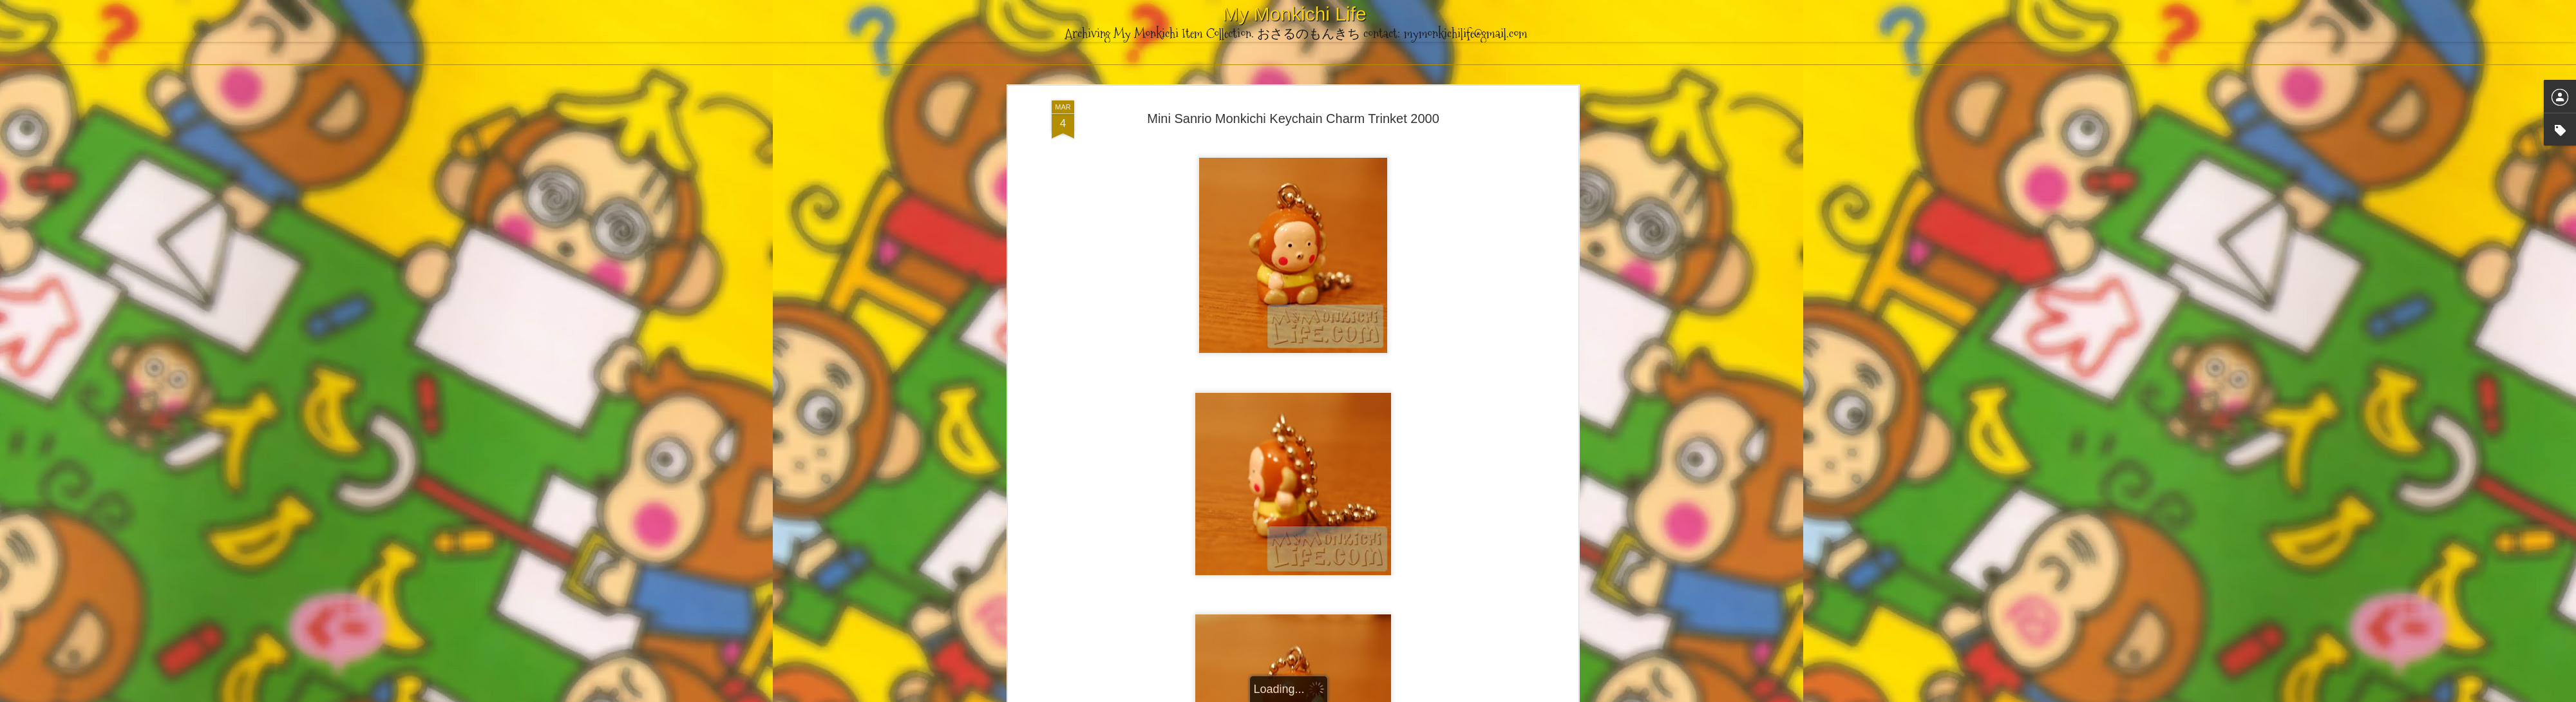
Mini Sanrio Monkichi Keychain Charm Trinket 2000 (1293, 116)
